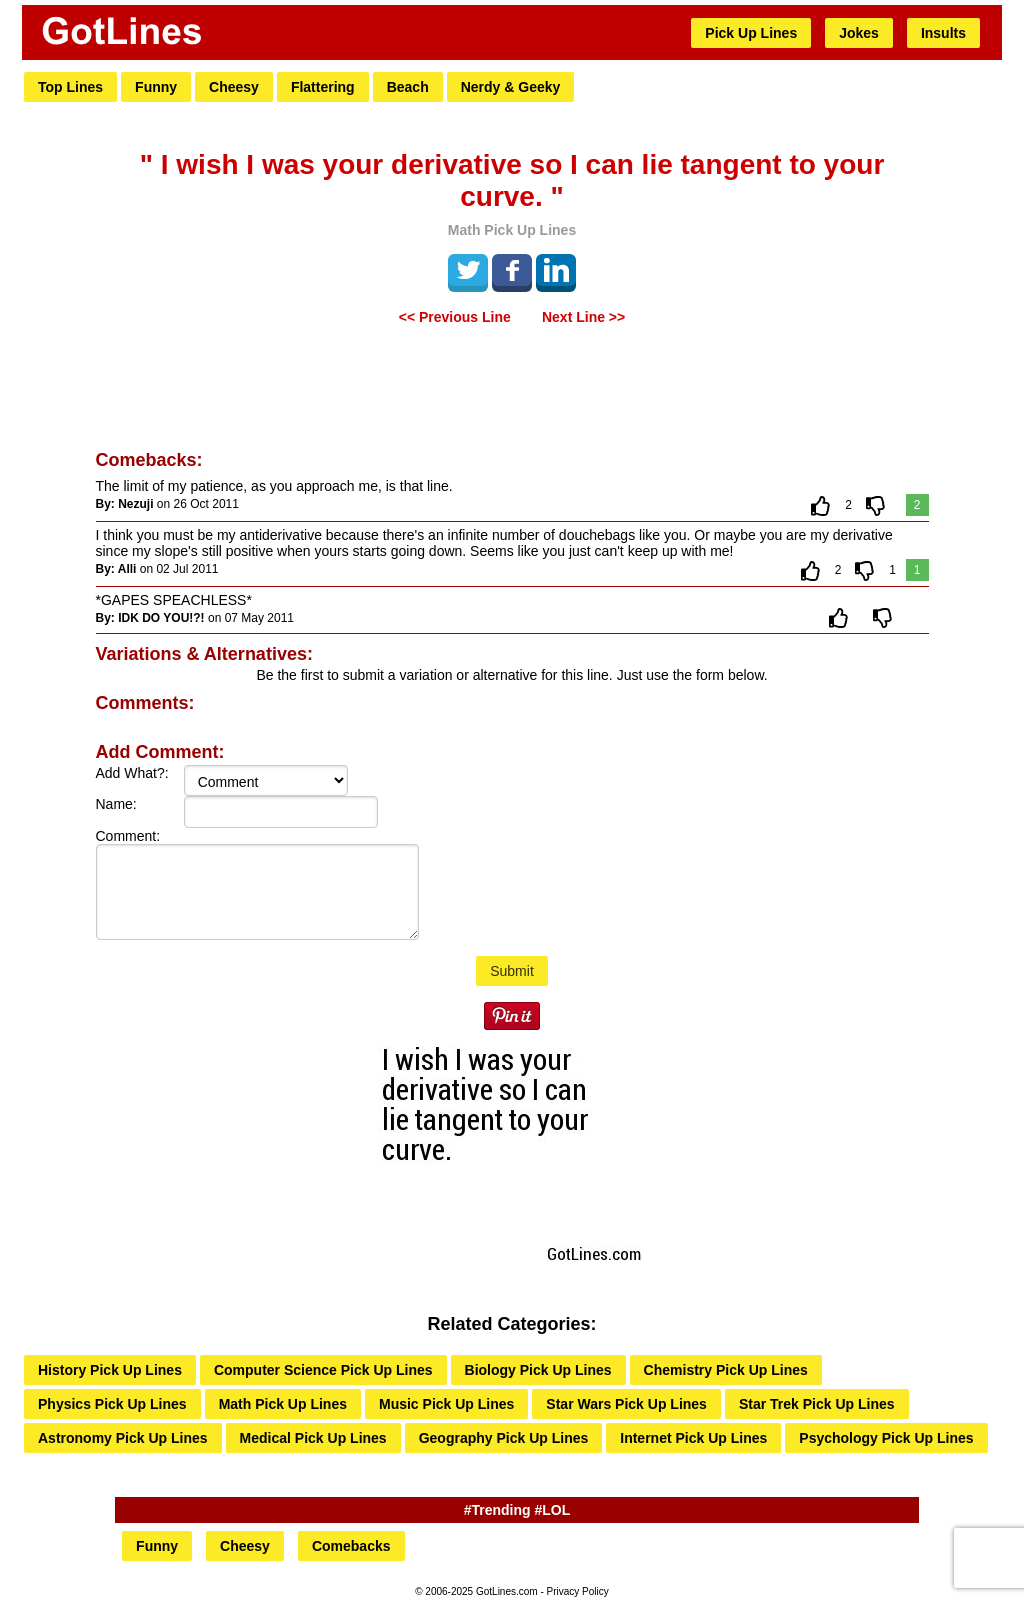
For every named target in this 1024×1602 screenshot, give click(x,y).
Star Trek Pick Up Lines (817, 1404)
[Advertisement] (512, 390)
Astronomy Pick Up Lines (123, 1438)
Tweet (468, 270)
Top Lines (70, 87)
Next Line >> (583, 317)
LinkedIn (556, 270)
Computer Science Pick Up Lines (323, 1370)
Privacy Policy (578, 1591)
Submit (512, 971)
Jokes (859, 33)
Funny (156, 87)
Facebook (512, 270)
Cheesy (234, 87)
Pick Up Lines (751, 33)
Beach (408, 87)
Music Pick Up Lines (446, 1404)
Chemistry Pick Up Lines (726, 1370)
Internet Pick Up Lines (693, 1438)
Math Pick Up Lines (283, 1404)
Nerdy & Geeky (511, 87)
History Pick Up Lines (110, 1370)
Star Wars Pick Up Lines (626, 1404)
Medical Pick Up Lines (313, 1438)
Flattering (323, 87)
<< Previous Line (455, 317)
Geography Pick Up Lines (504, 1438)
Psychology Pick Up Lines (886, 1438)
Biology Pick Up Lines (538, 1370)
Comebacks (351, 1546)
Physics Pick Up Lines (112, 1404)
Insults (943, 33)
